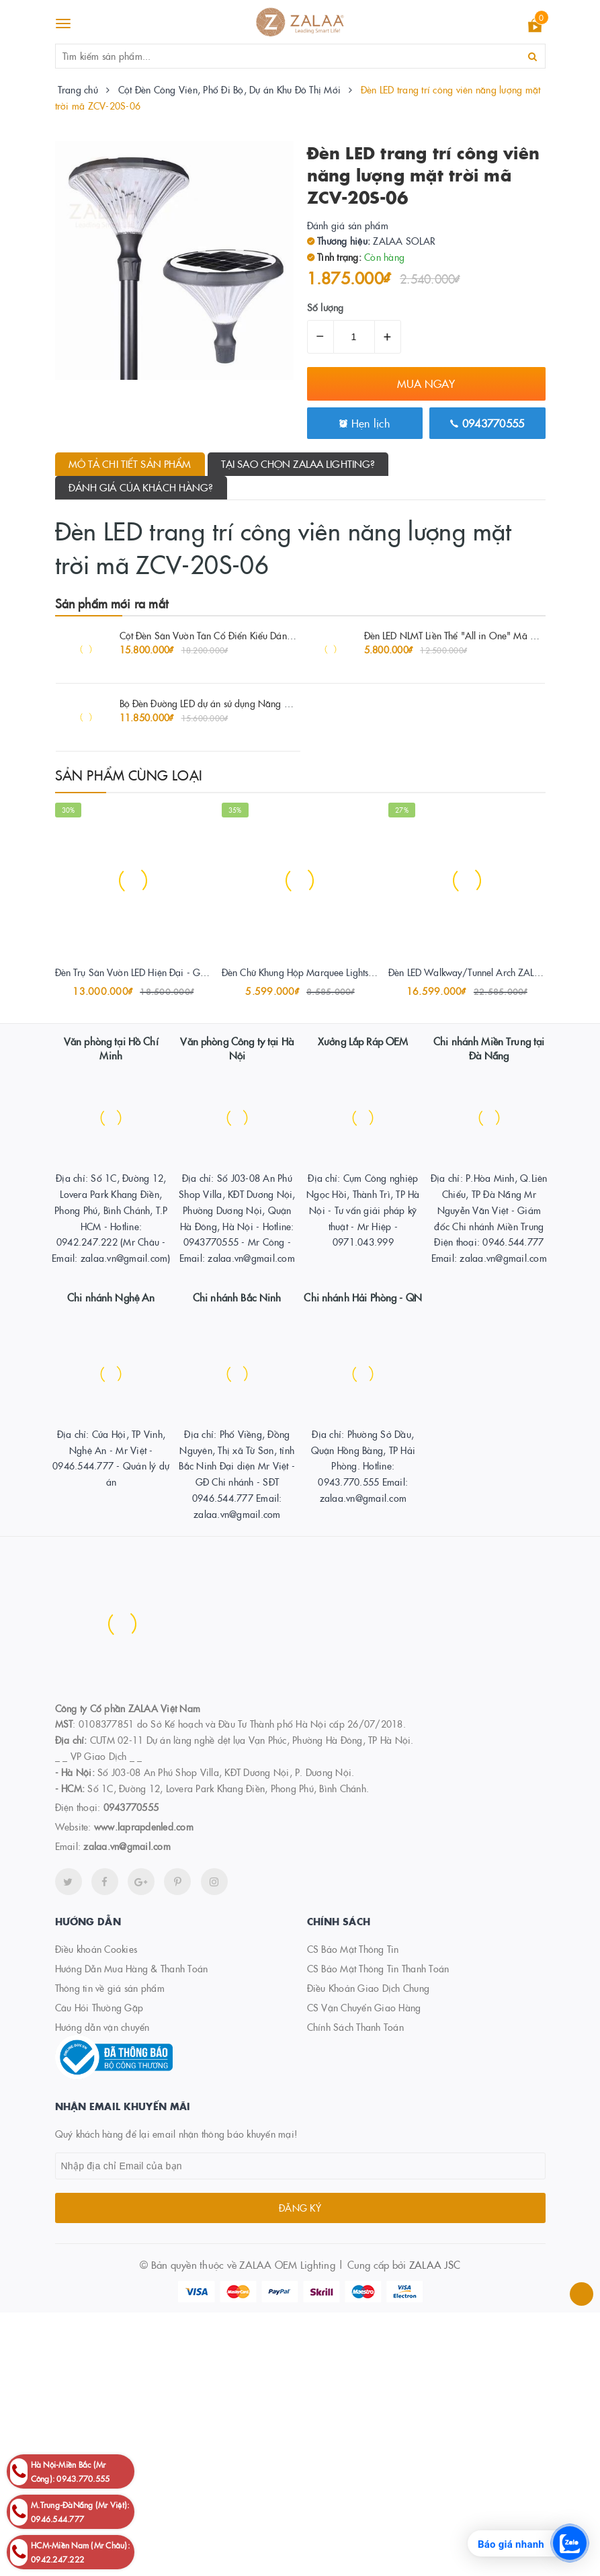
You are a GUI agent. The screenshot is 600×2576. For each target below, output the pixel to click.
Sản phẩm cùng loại (129, 774)
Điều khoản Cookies (96, 1949)
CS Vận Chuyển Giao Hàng (364, 2007)
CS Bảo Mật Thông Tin (353, 1949)
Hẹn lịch (364, 422)
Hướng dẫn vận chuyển (102, 2027)
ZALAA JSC (434, 2264)
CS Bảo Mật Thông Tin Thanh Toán (378, 1968)
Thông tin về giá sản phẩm (110, 1988)
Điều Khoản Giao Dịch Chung (368, 1988)
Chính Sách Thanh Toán (355, 2027)
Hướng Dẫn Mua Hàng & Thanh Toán (131, 1968)
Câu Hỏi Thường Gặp (99, 2007)
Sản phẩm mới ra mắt (111, 603)
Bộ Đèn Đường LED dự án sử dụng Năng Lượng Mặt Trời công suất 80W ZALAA (281, 703)
